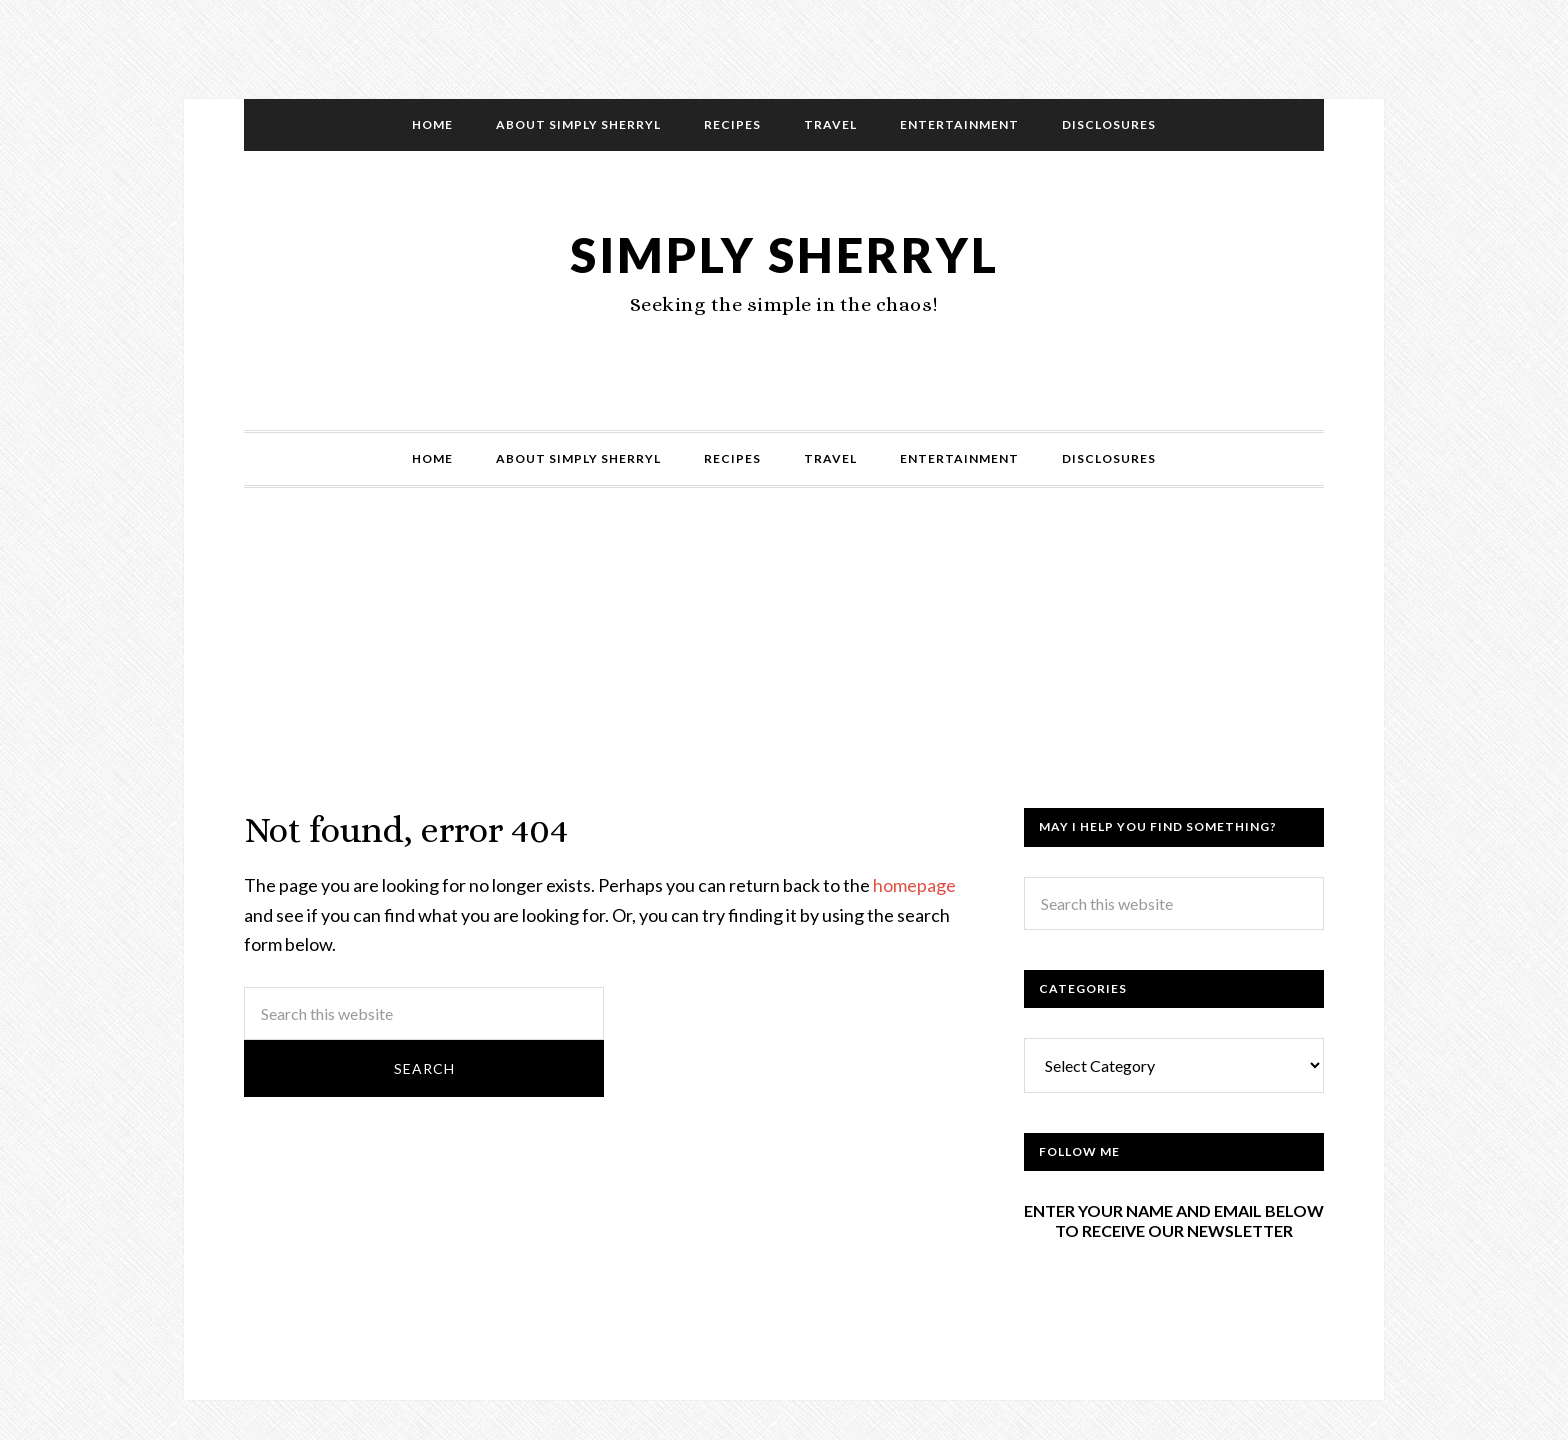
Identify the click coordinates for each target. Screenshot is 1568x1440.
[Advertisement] (784, 668)
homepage (914, 885)
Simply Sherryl (784, 254)
